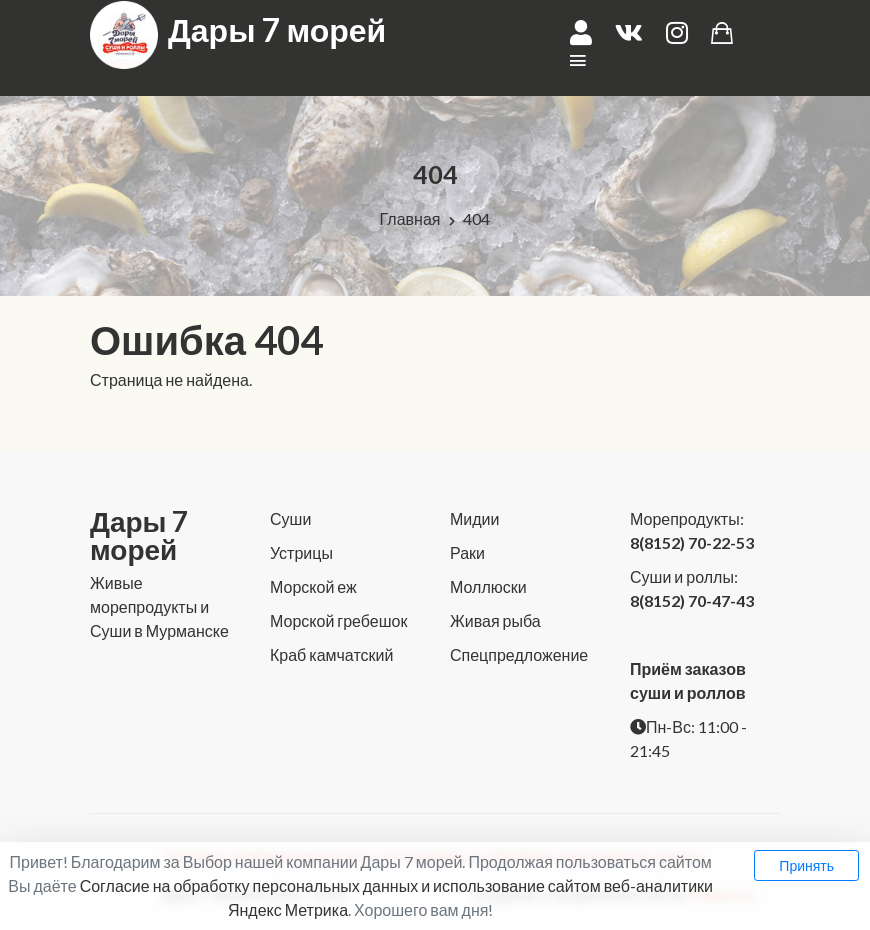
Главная (410, 218)
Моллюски (488, 586)
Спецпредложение (519, 654)
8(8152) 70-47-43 (692, 600)
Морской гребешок (338, 620)
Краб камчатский (331, 654)
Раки (467, 552)
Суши (290, 518)
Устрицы (301, 552)
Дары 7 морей (277, 29)
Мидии (474, 518)
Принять (806, 865)
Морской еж (313, 586)
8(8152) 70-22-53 (692, 542)
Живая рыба (495, 620)
